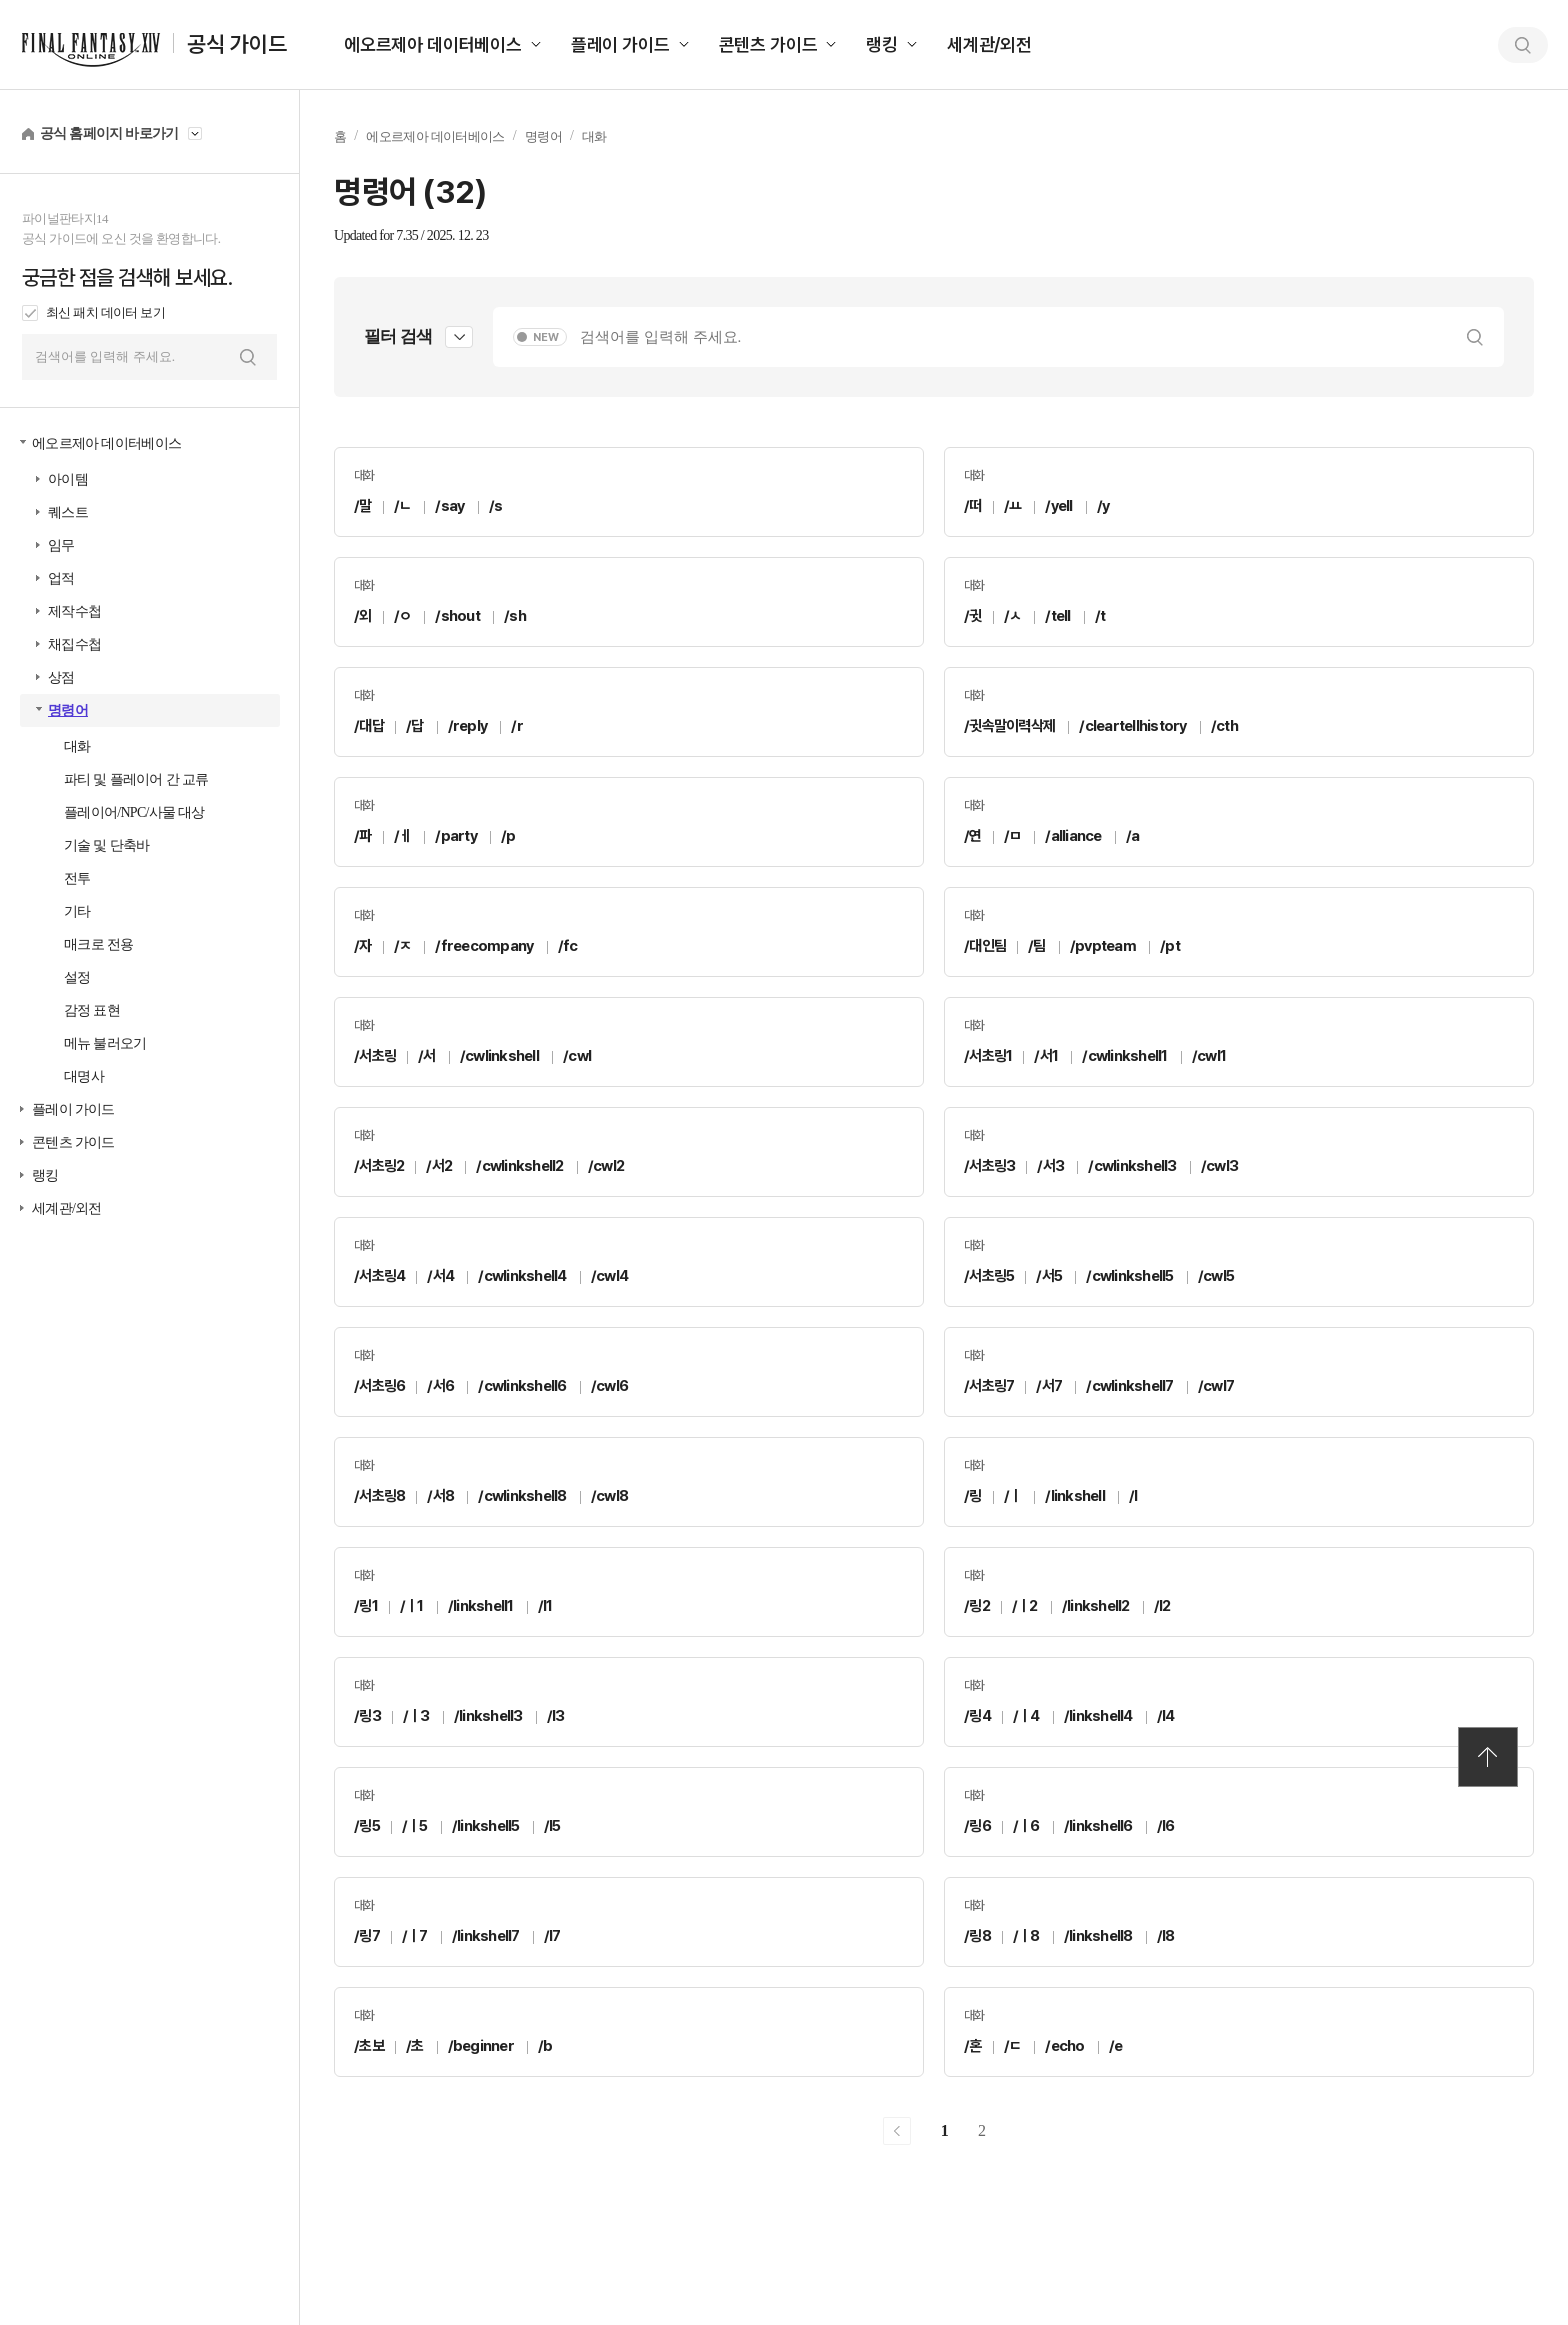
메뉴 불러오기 (105, 1043)
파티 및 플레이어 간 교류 (136, 779)
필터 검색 (398, 336)
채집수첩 (74, 644)
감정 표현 (92, 1010)
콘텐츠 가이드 (768, 44)
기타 (77, 911)
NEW (546, 337)
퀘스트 (68, 512)
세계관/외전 (989, 44)
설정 (77, 977)
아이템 (68, 479)
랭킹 (882, 44)
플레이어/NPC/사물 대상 (134, 812)
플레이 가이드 (620, 44)
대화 (77, 746)
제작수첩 (74, 611)
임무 (61, 545)
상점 (61, 677)
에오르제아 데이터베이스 (433, 44)
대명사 (84, 1076)
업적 (61, 578)
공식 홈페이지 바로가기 (109, 133)
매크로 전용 (98, 944)
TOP (1488, 1757)
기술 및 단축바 (106, 845)
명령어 (68, 710)
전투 (77, 878)
